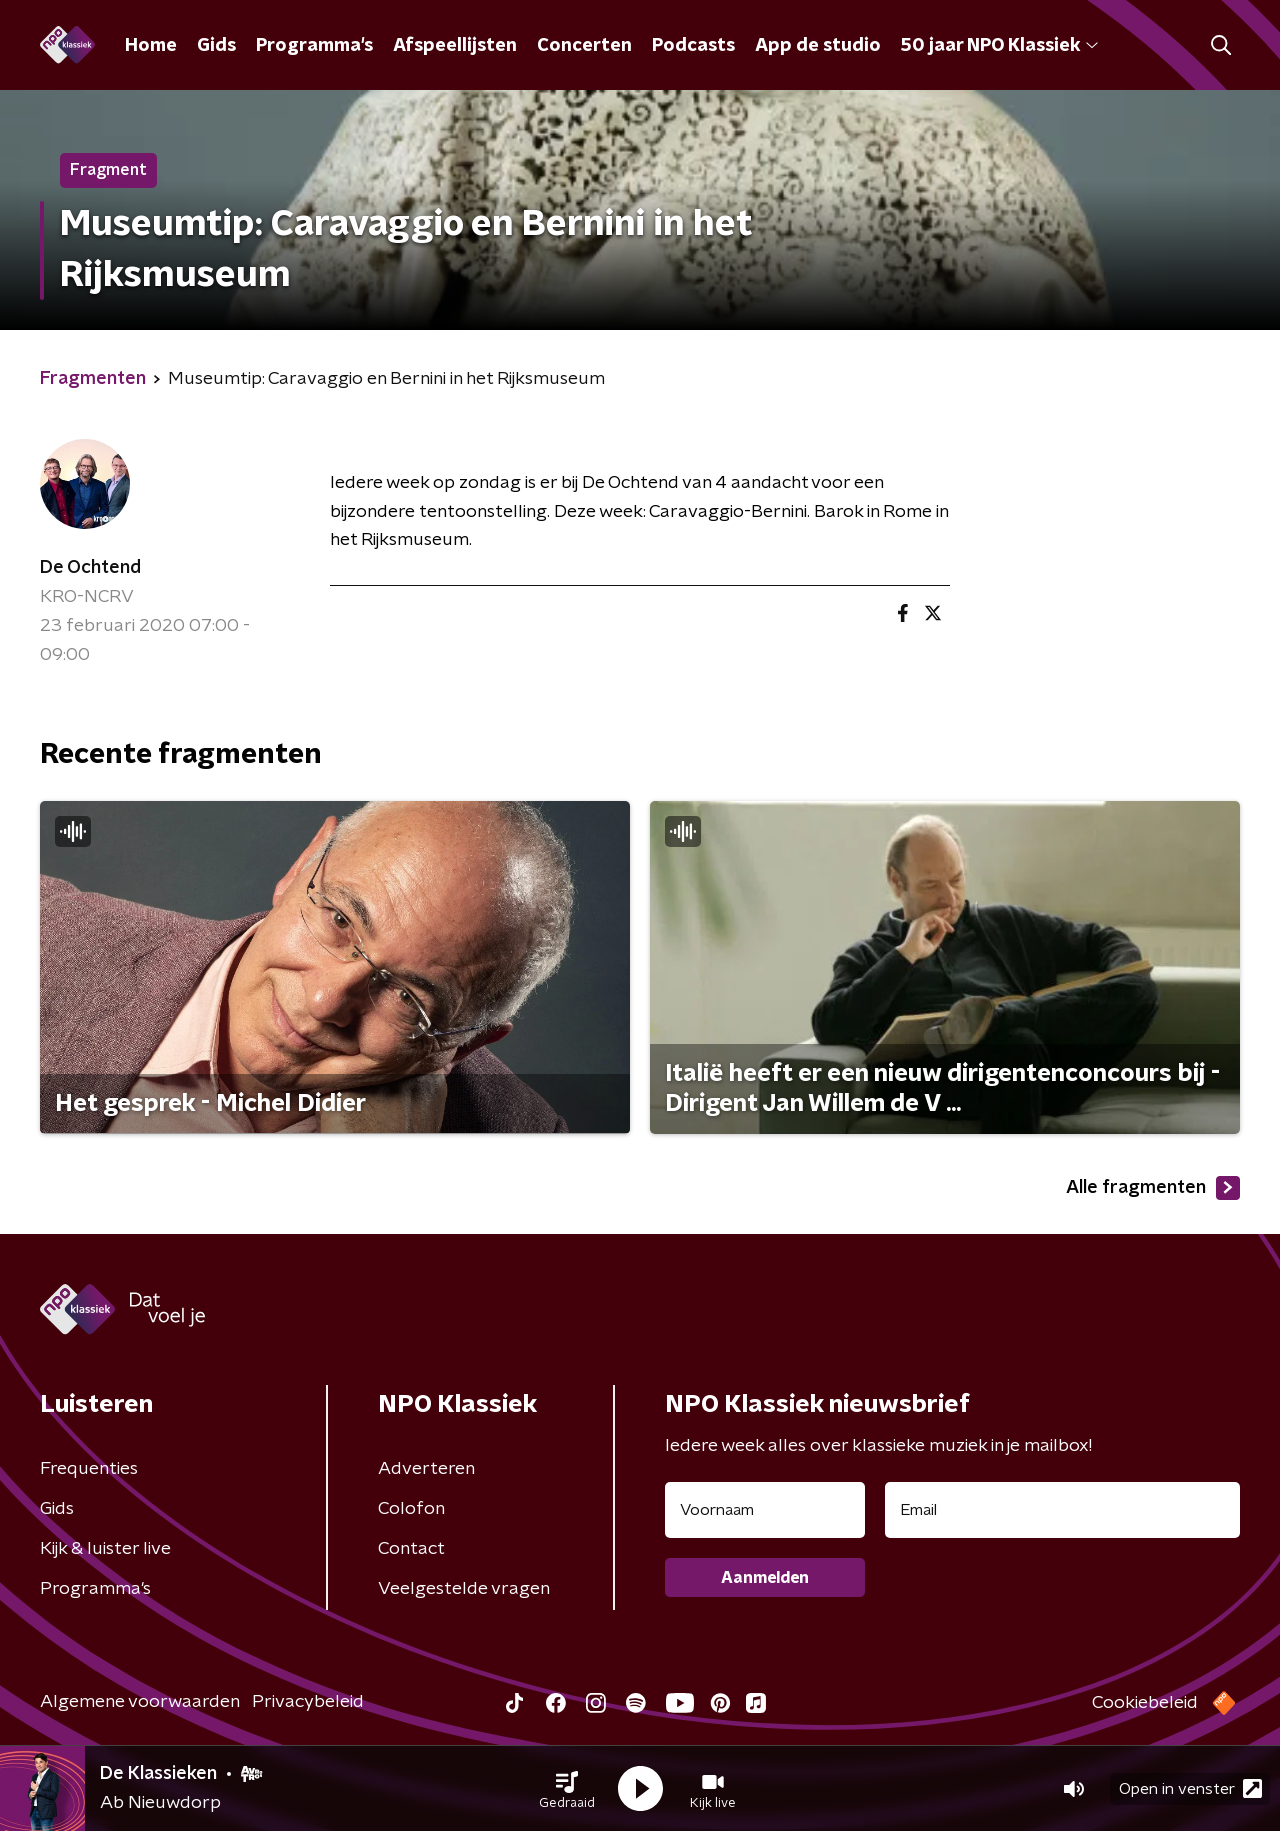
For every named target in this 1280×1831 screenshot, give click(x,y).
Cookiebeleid (1145, 1703)
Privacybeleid (308, 1702)
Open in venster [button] (1190, 1788)
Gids (216, 46)
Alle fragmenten (1153, 1188)
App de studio (818, 46)
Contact (411, 1549)
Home (151, 46)
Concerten (584, 46)
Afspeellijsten (455, 46)
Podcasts (693, 46)
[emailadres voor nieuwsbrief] (1062, 1510)
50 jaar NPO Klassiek (999, 46)
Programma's (314, 46)
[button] (567, 1789)
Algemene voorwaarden (140, 1702)
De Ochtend (90, 568)
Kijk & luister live (105, 1549)
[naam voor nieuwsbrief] (765, 1510)
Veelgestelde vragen (464, 1589)
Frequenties (89, 1469)
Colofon (411, 1509)
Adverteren (426, 1469)
